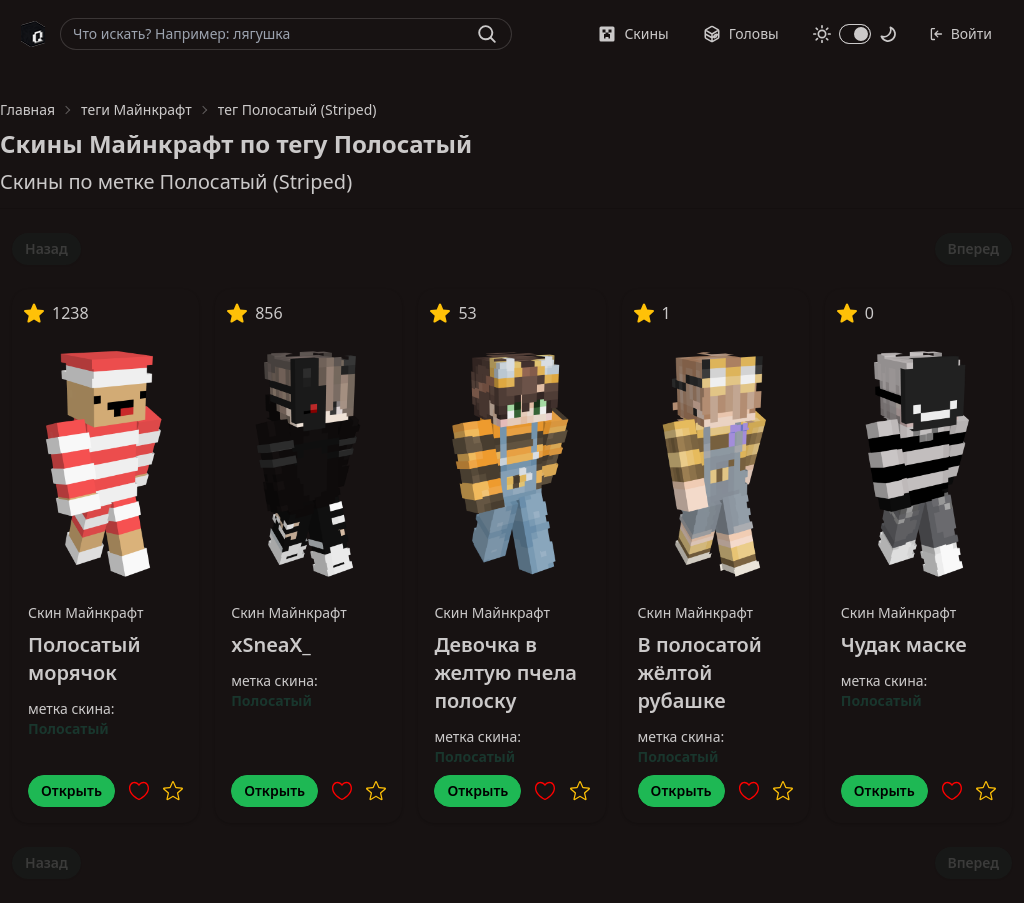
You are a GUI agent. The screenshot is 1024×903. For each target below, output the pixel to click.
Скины (633, 33)
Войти (960, 33)
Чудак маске (904, 644)
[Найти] (487, 34)
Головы (741, 33)
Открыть (71, 790)
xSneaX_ (271, 644)
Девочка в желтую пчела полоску (505, 672)
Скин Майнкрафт (86, 612)
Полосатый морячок (84, 658)
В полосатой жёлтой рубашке (700, 672)
